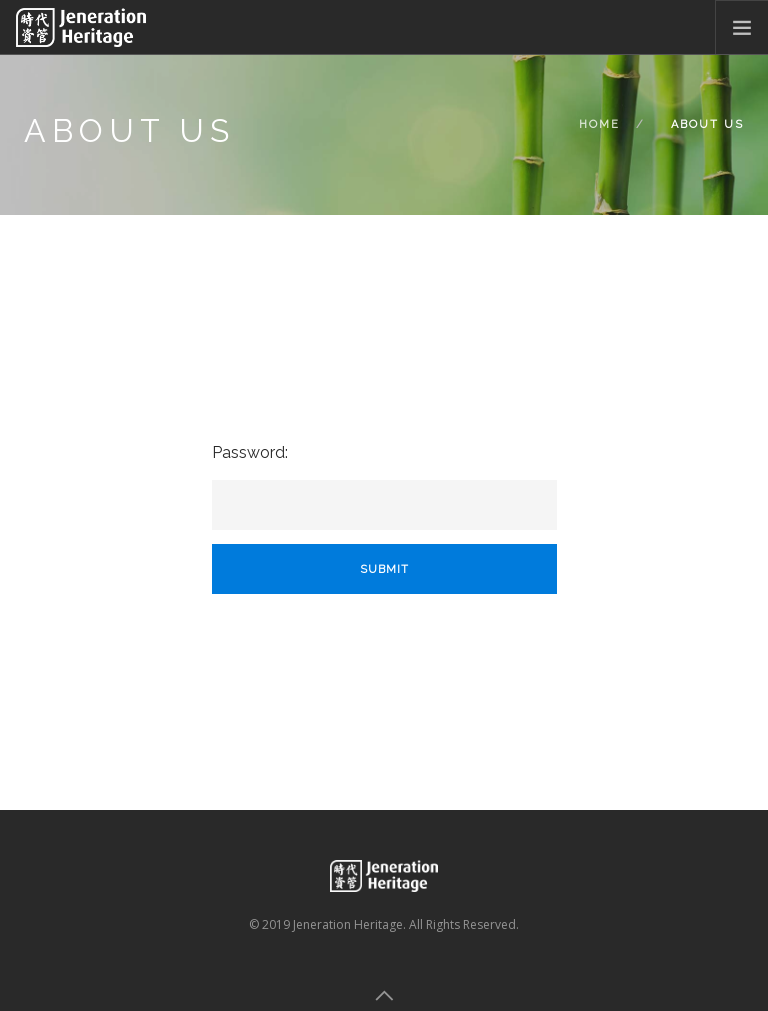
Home (599, 124)
